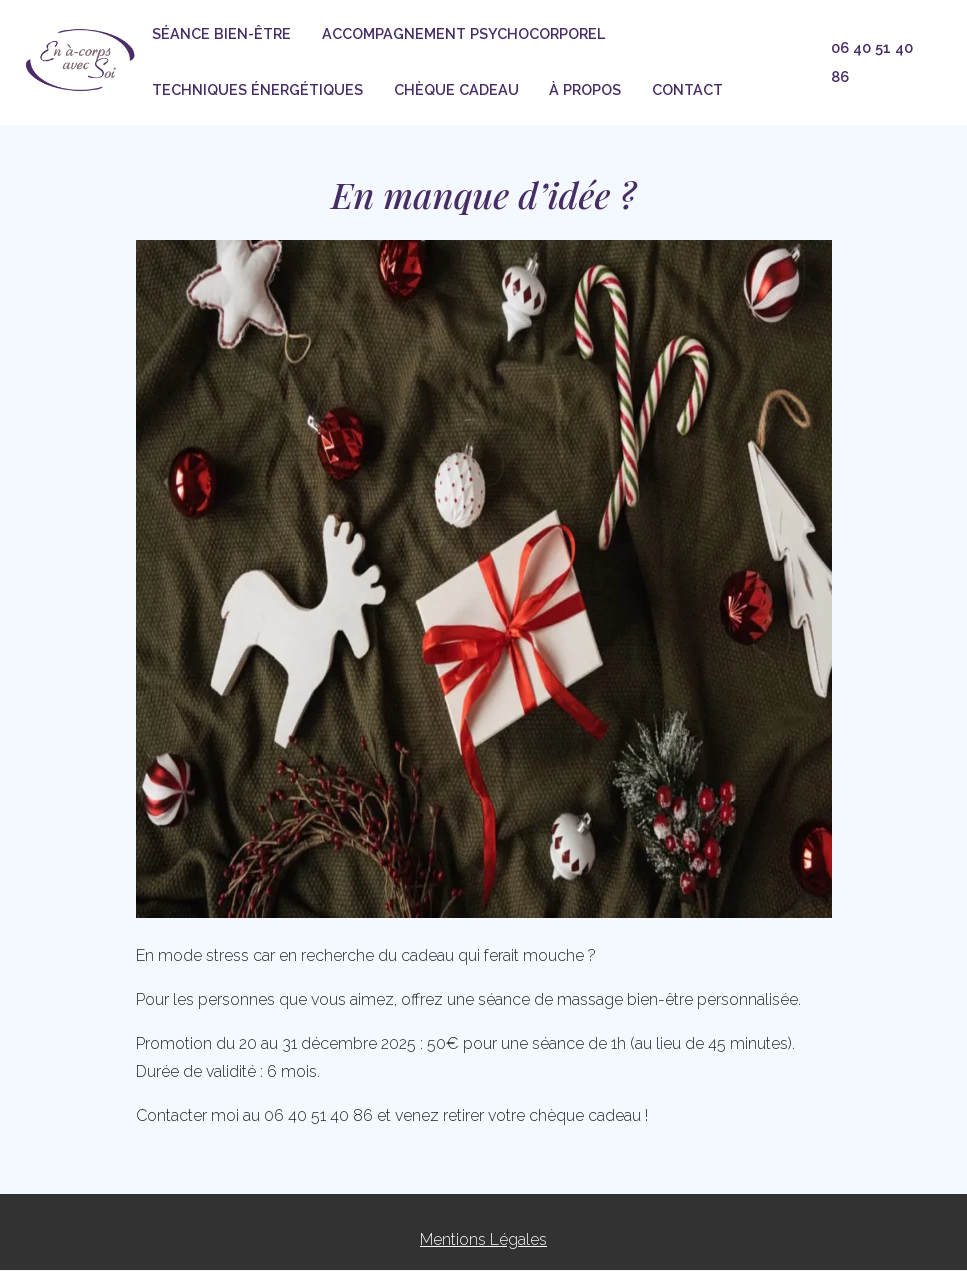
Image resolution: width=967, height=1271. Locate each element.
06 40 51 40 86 (872, 62)
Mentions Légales (483, 1239)
